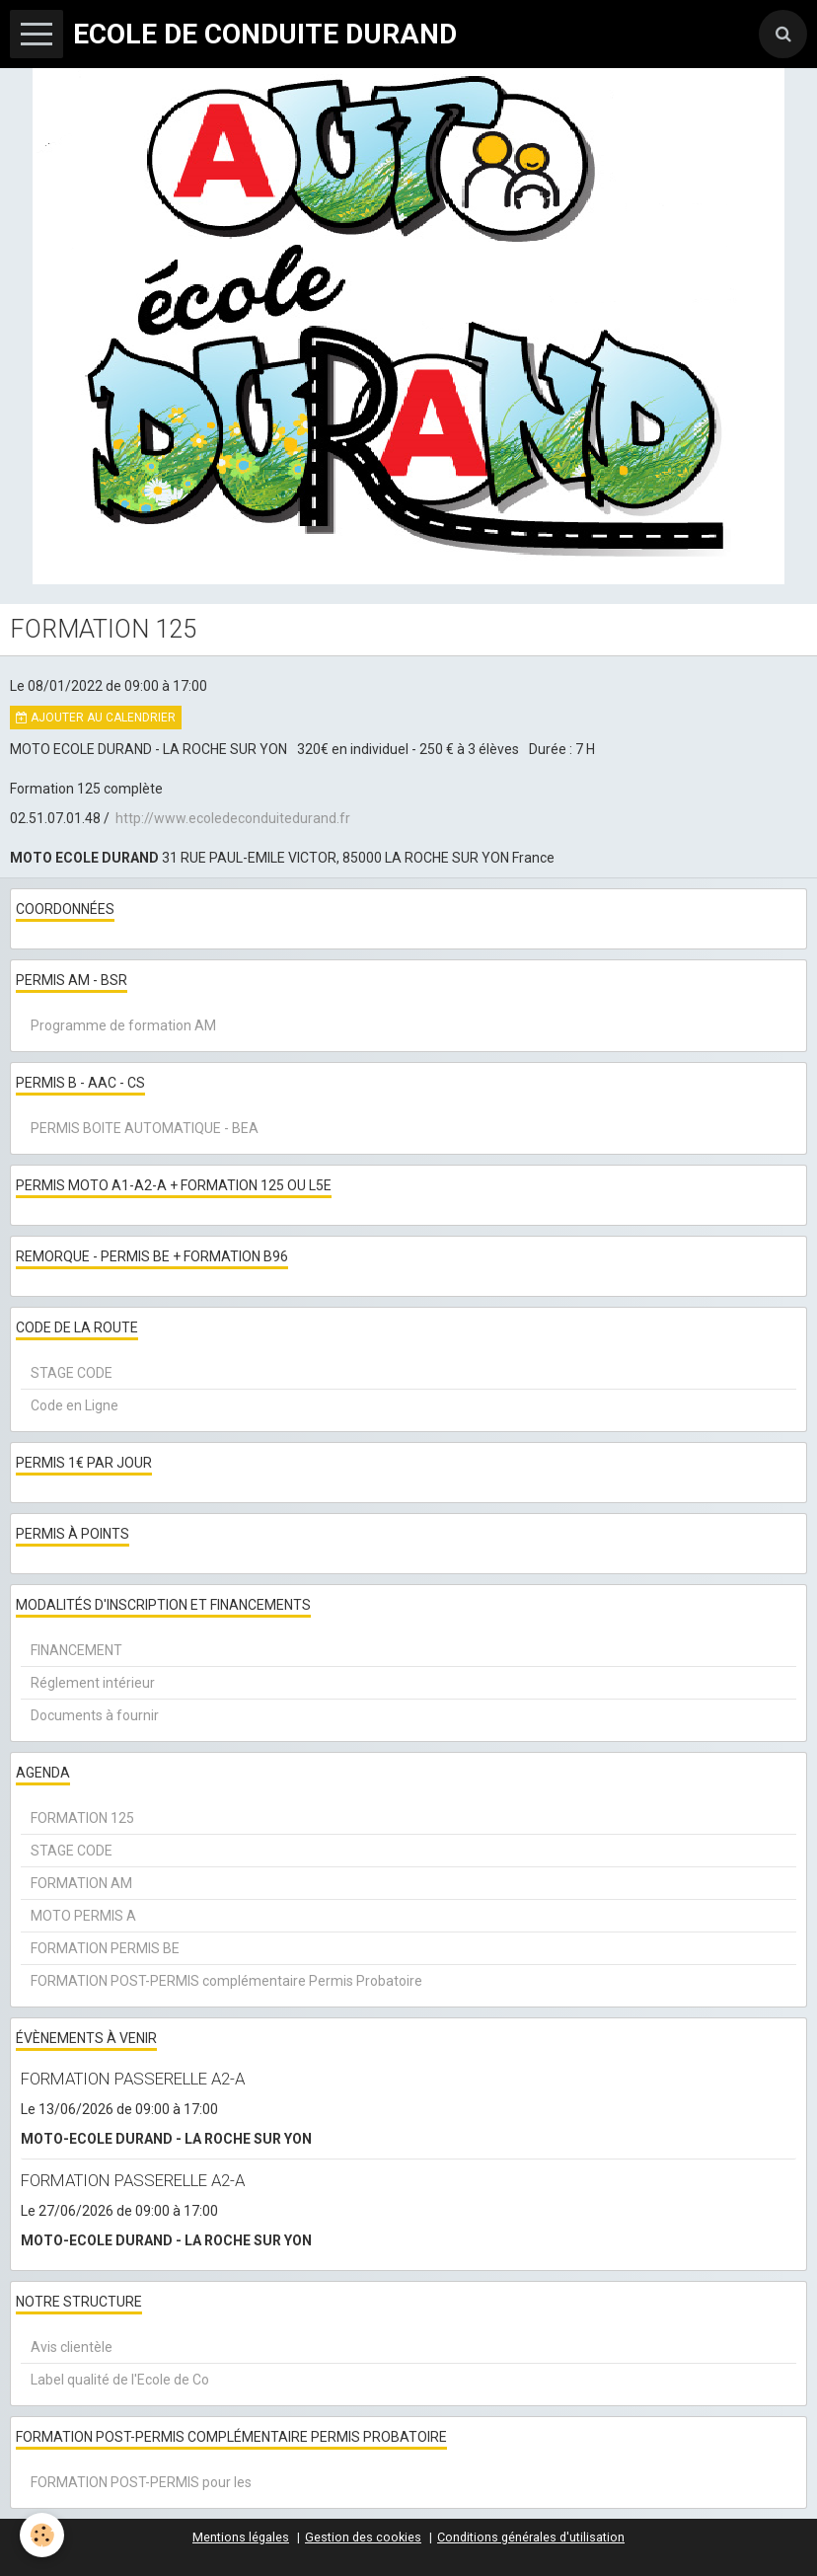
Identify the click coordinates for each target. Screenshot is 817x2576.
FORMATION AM (81, 1883)
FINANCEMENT (76, 1650)
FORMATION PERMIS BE (105, 1948)
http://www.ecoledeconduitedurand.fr (232, 818)
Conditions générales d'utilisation (531, 2537)
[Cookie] (42, 2535)
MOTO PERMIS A (83, 1916)
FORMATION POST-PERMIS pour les (141, 2482)
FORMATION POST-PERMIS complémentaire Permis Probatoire (226, 1981)
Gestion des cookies (363, 2537)
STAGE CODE (71, 1373)
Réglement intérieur (93, 1683)
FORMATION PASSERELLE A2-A (133, 2078)
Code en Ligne (74, 1405)
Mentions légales (240, 2537)
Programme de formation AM (123, 1025)
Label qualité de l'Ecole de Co (120, 2379)
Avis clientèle (71, 2347)
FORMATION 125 (82, 1818)
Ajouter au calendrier (96, 717)
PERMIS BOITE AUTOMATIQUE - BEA (145, 1128)
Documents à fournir (95, 1715)
